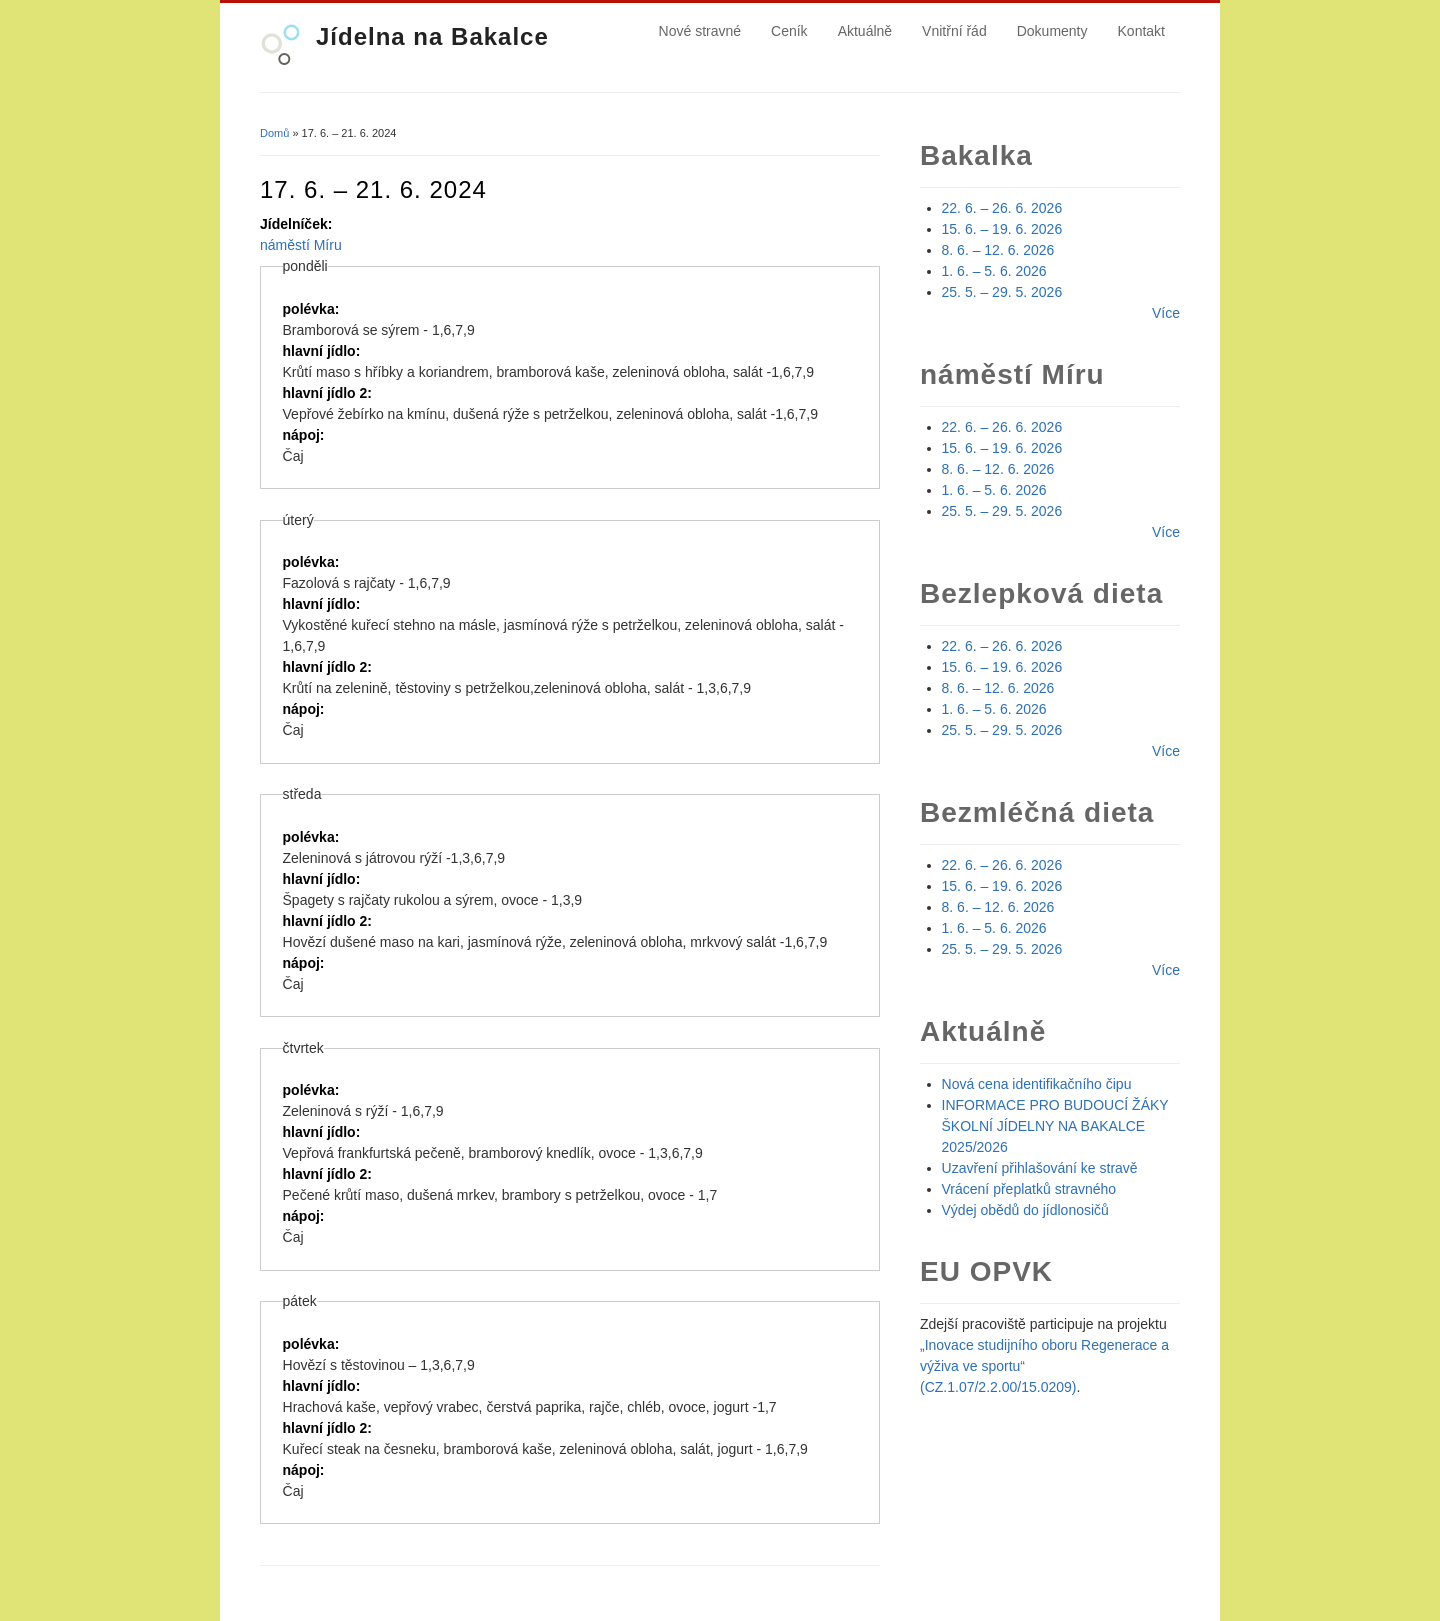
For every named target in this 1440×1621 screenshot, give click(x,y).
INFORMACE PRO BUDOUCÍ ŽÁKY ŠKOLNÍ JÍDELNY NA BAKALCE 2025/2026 (1055, 1126)
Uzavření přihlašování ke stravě (1040, 1168)
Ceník (789, 31)
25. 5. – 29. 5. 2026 (1002, 292)
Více (1166, 313)
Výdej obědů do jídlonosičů (1025, 1210)
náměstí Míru (301, 245)
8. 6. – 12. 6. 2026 (998, 250)
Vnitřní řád (954, 31)
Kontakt (1141, 31)
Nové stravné (700, 31)
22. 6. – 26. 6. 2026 (1002, 208)
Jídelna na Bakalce (432, 36)
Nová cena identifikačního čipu (1037, 1084)
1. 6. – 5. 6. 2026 (994, 271)
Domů (274, 133)
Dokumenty (1052, 31)
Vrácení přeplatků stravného (1029, 1189)
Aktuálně (865, 31)
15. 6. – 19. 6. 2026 (1002, 229)
